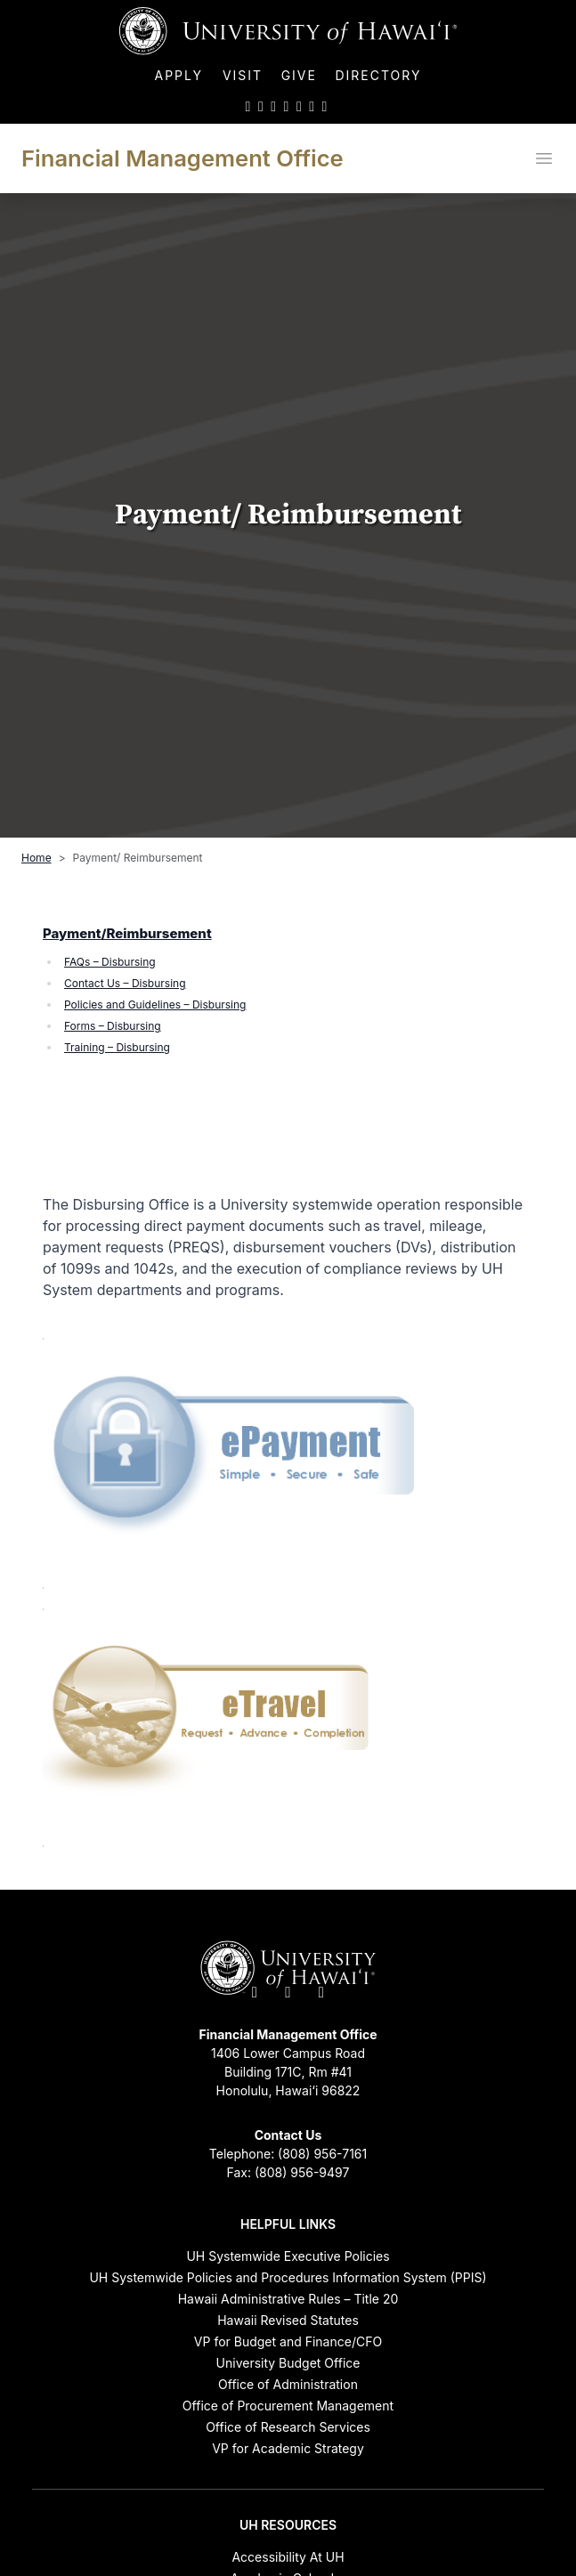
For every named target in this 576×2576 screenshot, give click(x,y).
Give (299, 75)
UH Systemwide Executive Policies (287, 2256)
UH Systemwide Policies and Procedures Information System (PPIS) (287, 2277)
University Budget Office (288, 2362)
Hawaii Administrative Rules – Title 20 (288, 2298)
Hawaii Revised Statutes (288, 2320)
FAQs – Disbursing (110, 961)
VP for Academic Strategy (288, 2448)
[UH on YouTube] (286, 106)
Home (36, 857)
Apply (181, 75)
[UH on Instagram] (273, 106)
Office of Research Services (288, 2426)
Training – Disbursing (117, 1047)
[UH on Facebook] (261, 106)
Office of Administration (288, 2384)
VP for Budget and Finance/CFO (288, 2341)
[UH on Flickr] (311, 106)
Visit (243, 75)
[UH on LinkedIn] (299, 106)
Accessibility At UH (287, 2556)
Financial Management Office (182, 158)
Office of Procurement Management (288, 2405)
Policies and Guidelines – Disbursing (155, 1004)
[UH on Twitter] (248, 106)
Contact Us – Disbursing (125, 983)
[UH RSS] (325, 106)
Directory (378, 75)
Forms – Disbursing (112, 1026)
